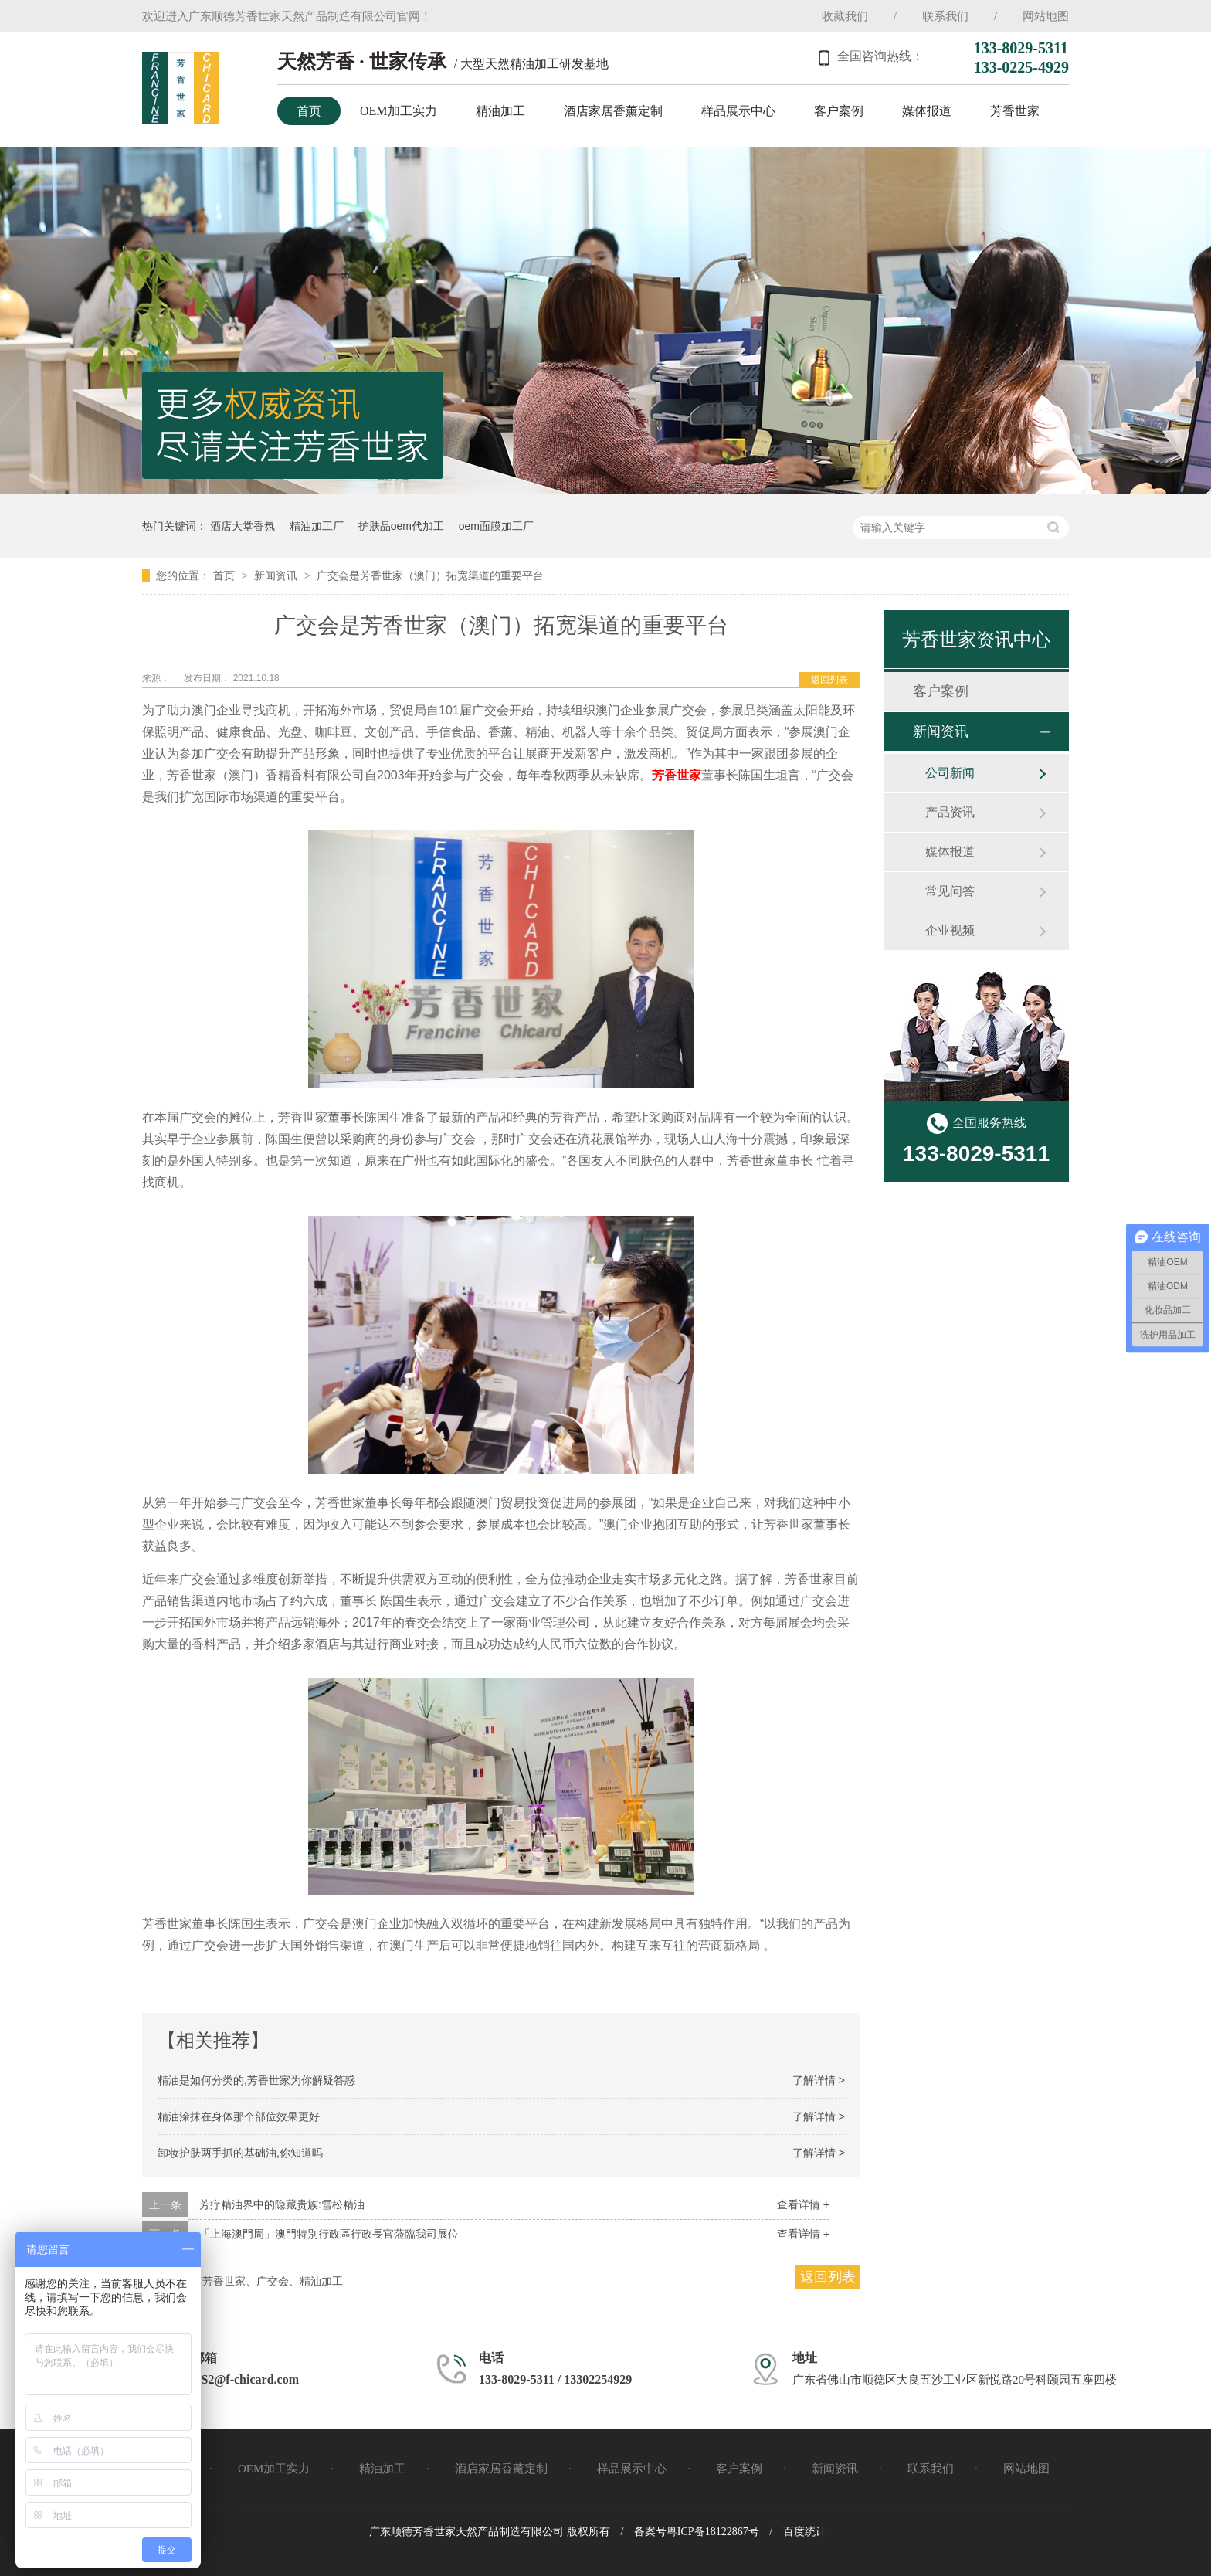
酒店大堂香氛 (242, 526)
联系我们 (945, 16)
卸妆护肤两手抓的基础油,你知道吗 (240, 2153)
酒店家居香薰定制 (613, 110)
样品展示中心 (738, 110)
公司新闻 (950, 772)
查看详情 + (803, 2204)
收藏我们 (845, 16)
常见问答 (950, 891)
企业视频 (950, 930)
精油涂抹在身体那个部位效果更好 (239, 2116)
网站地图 (1046, 16)
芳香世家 (1015, 110)
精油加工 (500, 110)
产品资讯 (950, 812)
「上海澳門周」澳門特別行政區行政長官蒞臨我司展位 (329, 2234)
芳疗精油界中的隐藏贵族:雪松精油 (282, 2204)
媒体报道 (927, 110)
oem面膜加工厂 (496, 526)
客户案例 (838, 110)
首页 (309, 110)
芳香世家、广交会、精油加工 (272, 2281)
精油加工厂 (317, 526)
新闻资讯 (277, 575)
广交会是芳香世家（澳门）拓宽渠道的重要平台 (430, 575)
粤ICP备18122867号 (713, 2531)
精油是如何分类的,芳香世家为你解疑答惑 (256, 2080)
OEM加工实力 (398, 110)
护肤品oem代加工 (401, 526)
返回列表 (829, 679)
